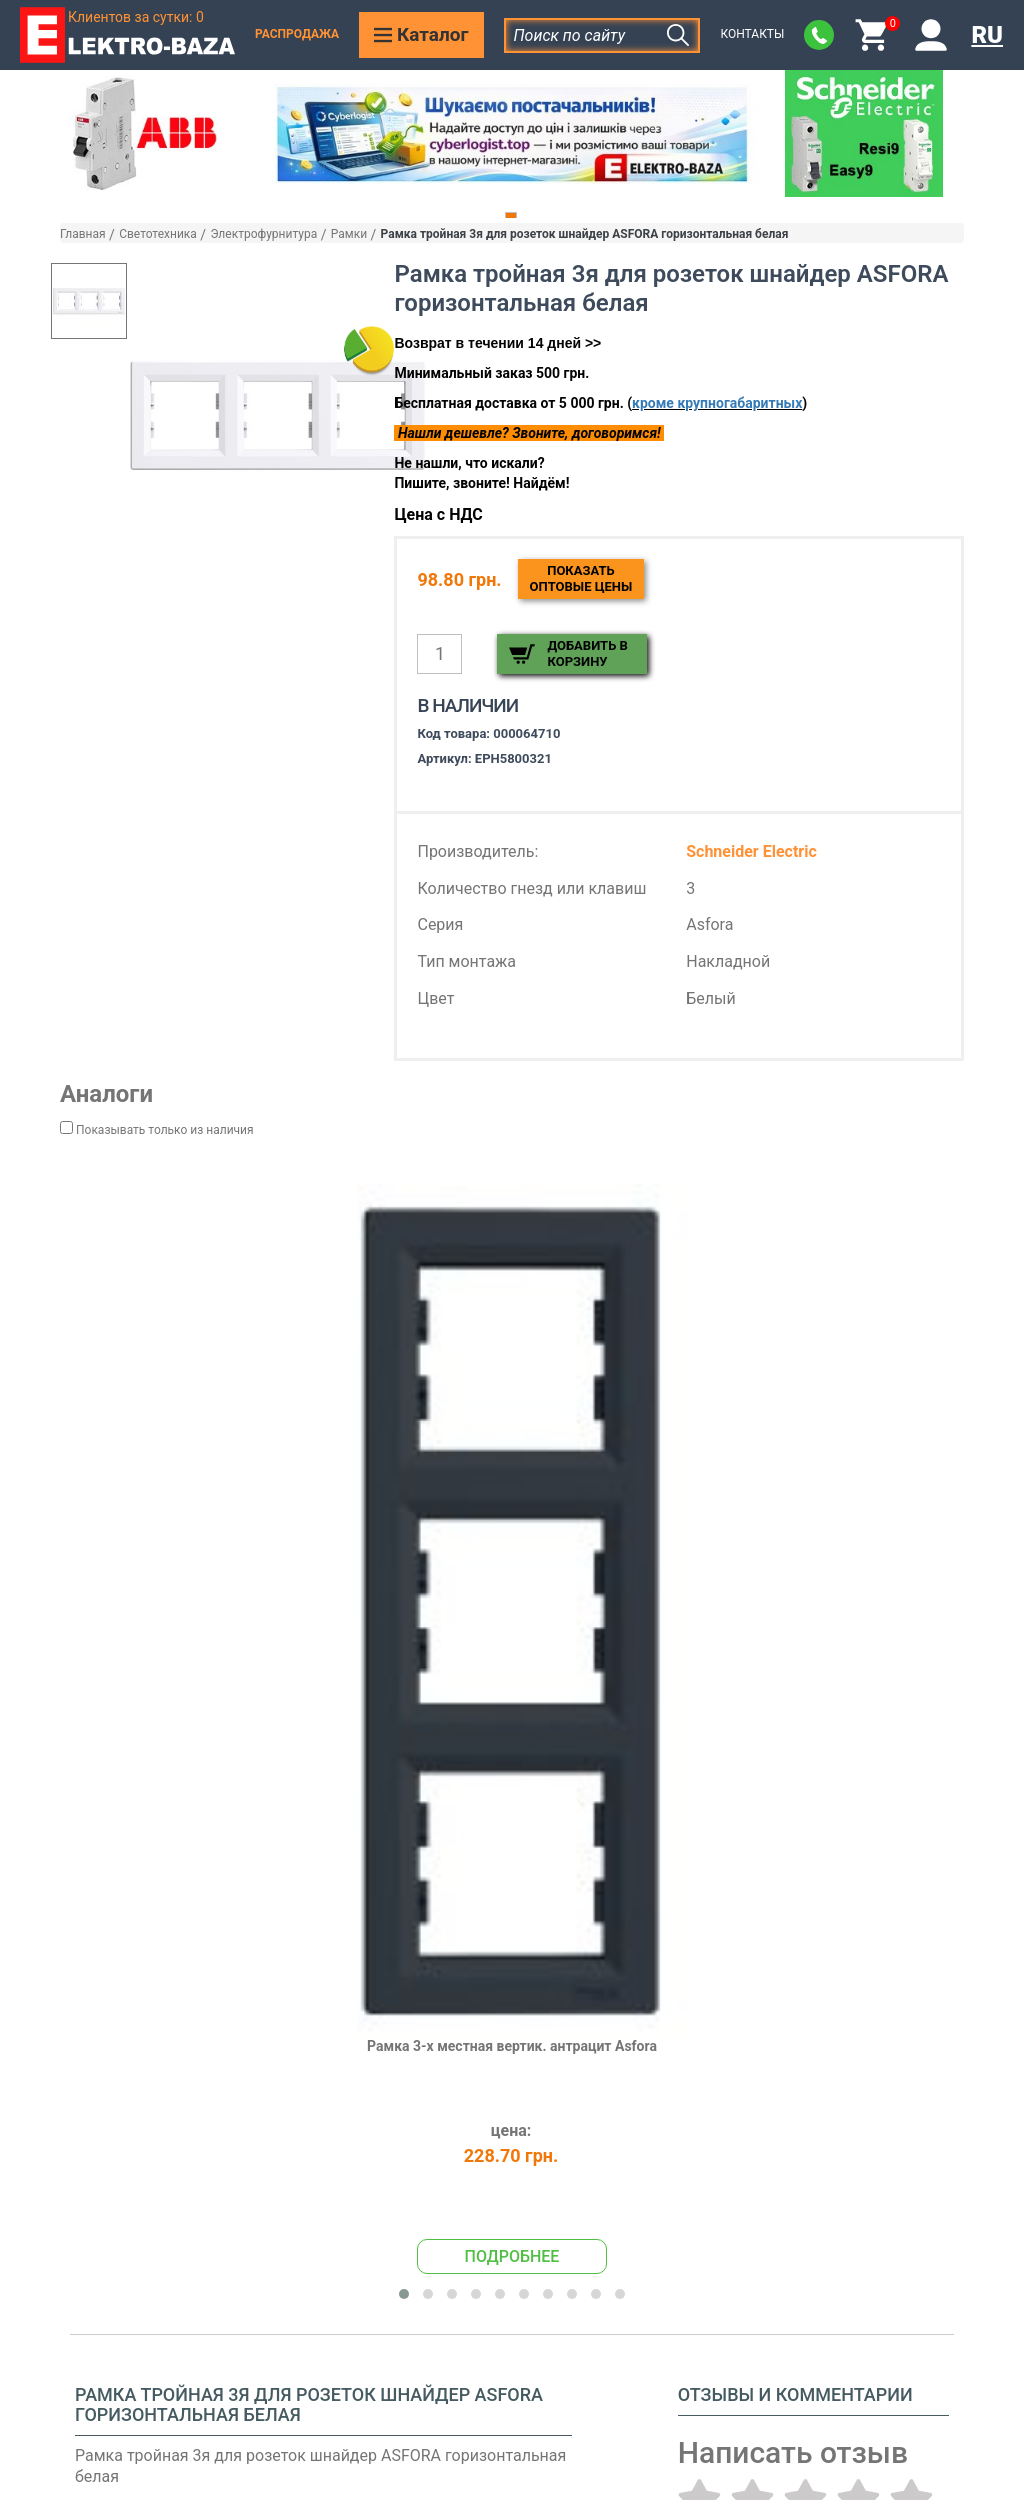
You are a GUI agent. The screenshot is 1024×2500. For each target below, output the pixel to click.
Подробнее (512, 2256)
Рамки (349, 234)
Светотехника (158, 234)
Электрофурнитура (263, 234)
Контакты (752, 34)
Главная (83, 234)
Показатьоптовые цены (581, 578)
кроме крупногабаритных (717, 403)
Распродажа (297, 34)
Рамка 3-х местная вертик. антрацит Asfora (512, 2046)
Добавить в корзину (587, 653)
